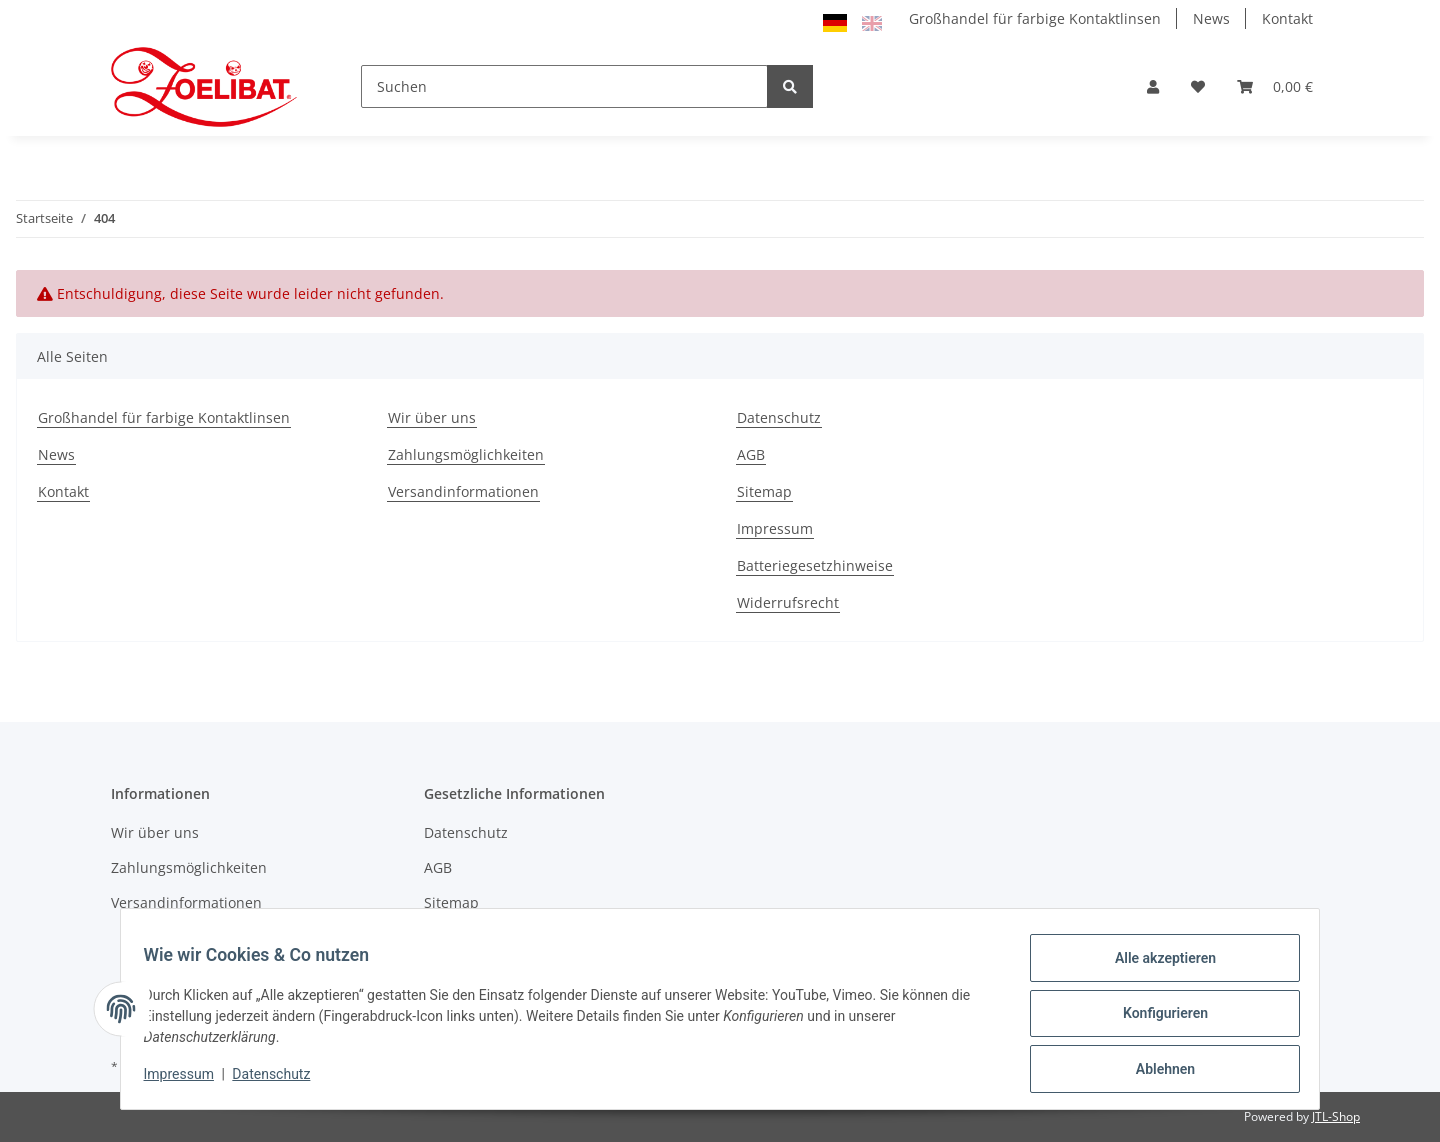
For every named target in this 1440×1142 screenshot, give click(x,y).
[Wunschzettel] (1198, 86)
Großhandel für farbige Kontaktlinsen (1035, 18)
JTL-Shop (1336, 1116)
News (1211, 18)
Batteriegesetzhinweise (815, 565)
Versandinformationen (463, 491)
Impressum (775, 528)
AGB (751, 454)
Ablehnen (1155, 1071)
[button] (1153, 86)
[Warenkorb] (1275, 86)
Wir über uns (432, 417)
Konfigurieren (1155, 1019)
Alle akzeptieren (1155, 967)
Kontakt (1287, 18)
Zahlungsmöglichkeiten (466, 454)
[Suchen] (564, 86)
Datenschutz (779, 417)
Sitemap (764, 491)
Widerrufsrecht (788, 602)
